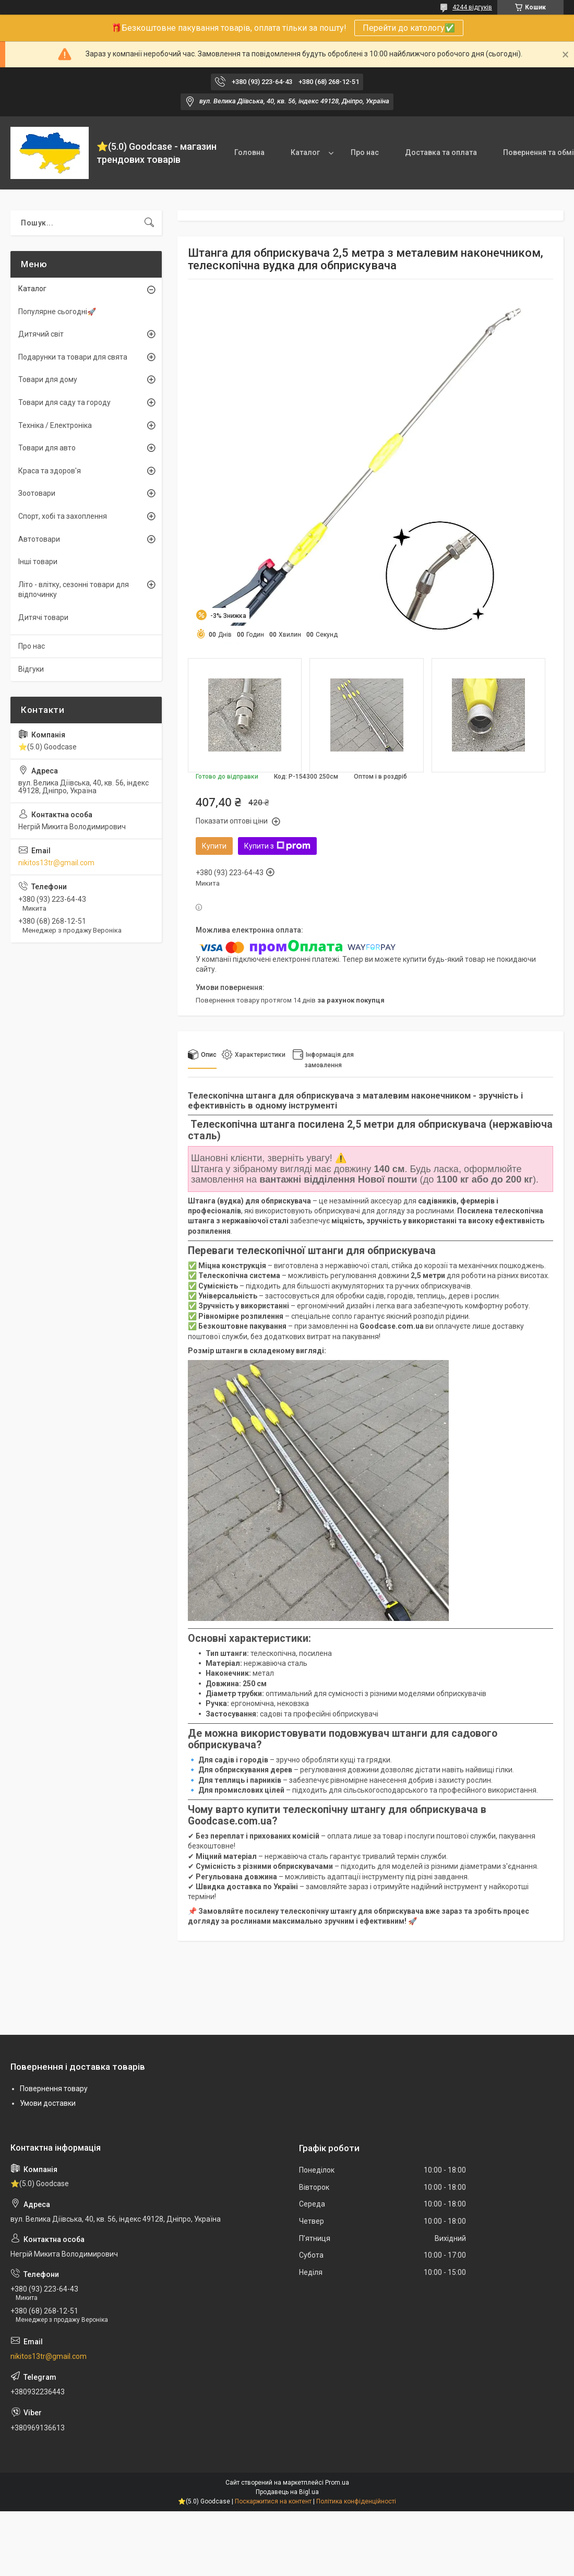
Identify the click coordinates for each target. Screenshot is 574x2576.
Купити (214, 846)
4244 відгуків (472, 7)
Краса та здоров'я (49, 471)
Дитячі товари (43, 617)
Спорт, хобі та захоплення (62, 516)
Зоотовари (36, 493)
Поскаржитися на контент (273, 2501)
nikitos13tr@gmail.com (56, 862)
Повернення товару (54, 2088)
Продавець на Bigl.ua (287, 2492)
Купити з (277, 846)
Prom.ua (337, 2482)
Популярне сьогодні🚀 (57, 311)
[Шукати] (149, 222)
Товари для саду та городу (64, 402)
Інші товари (37, 561)
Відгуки (31, 669)
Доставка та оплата (441, 152)
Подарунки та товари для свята (72, 357)
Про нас (365, 152)
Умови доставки (48, 2103)
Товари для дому (47, 379)
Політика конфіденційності (356, 2501)
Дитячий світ (41, 334)
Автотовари (39, 539)
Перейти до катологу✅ (409, 28)
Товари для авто (47, 448)
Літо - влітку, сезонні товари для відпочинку (73, 589)
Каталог (305, 152)
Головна (249, 152)
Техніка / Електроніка (55, 425)
